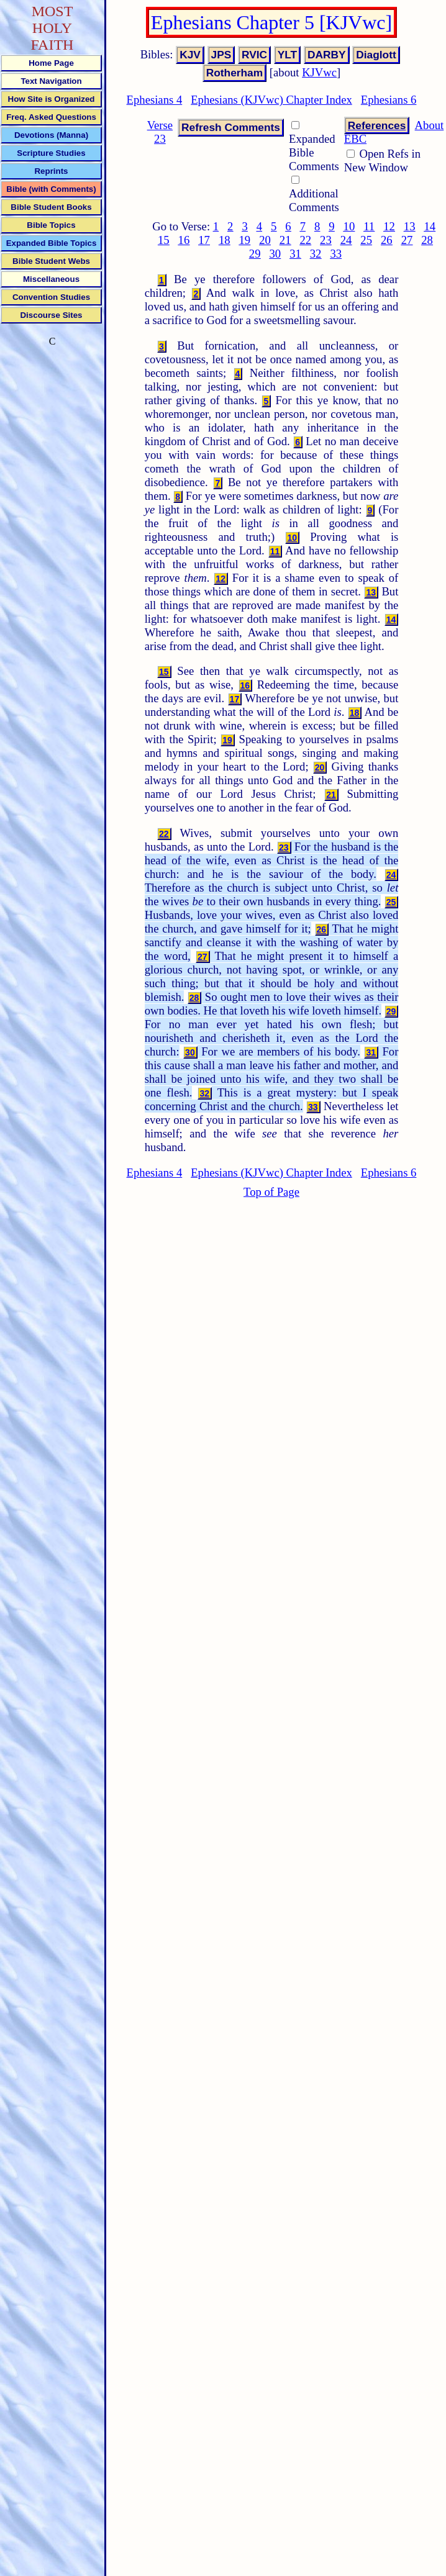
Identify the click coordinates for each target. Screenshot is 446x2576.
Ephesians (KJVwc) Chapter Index (271, 99)
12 (389, 226)
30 (275, 253)
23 (326, 239)
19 (245, 239)
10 (349, 226)
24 (346, 239)
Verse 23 (160, 132)
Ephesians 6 (389, 99)
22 (305, 239)
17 (204, 239)
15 (164, 239)
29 (255, 253)
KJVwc (319, 72)
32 (316, 253)
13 (410, 226)
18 (224, 239)
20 (265, 239)
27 (407, 239)
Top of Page (271, 1191)
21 (285, 239)
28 (427, 239)
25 (366, 239)
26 (387, 239)
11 (369, 226)
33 (336, 253)
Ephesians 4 (155, 99)
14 (429, 226)
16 (184, 239)
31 (295, 253)
